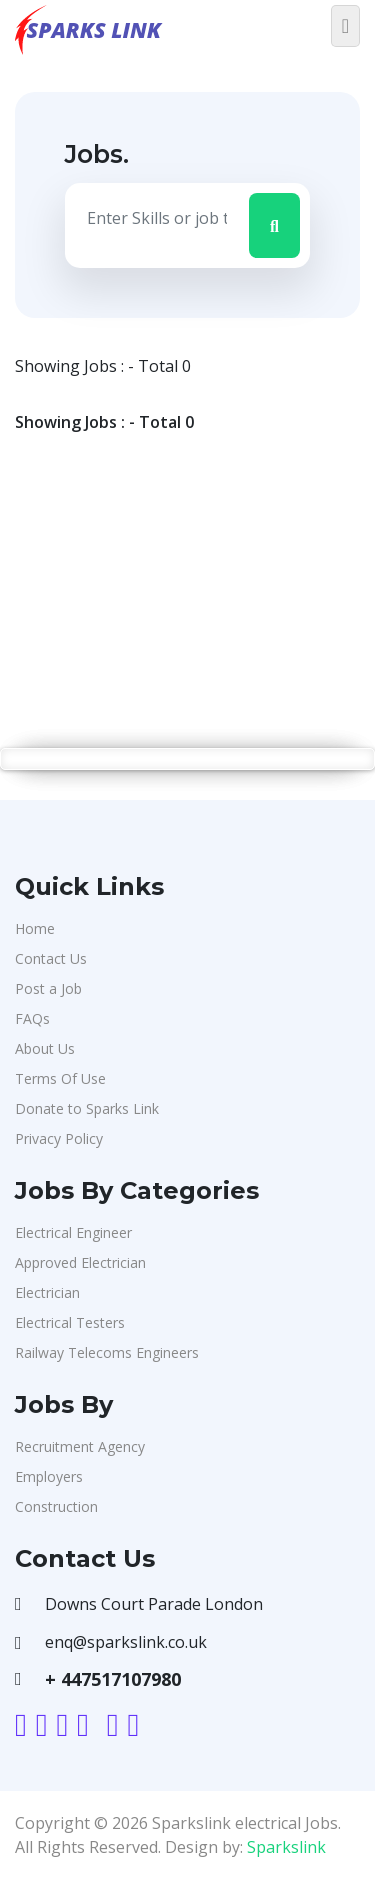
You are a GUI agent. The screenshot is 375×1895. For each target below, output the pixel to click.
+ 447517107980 (113, 1679)
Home (35, 928)
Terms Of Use (60, 1078)
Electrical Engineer (73, 1232)
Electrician (47, 1292)
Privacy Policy (59, 1138)
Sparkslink (286, 1847)
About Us (45, 1048)
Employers (49, 1476)
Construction (56, 1506)
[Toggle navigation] (345, 26)
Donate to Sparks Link (87, 1108)
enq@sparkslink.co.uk (126, 1642)
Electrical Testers (70, 1322)
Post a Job (48, 988)
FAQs (32, 1018)
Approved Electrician (80, 1262)
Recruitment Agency (80, 1446)
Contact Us (51, 958)
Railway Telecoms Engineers (107, 1352)
